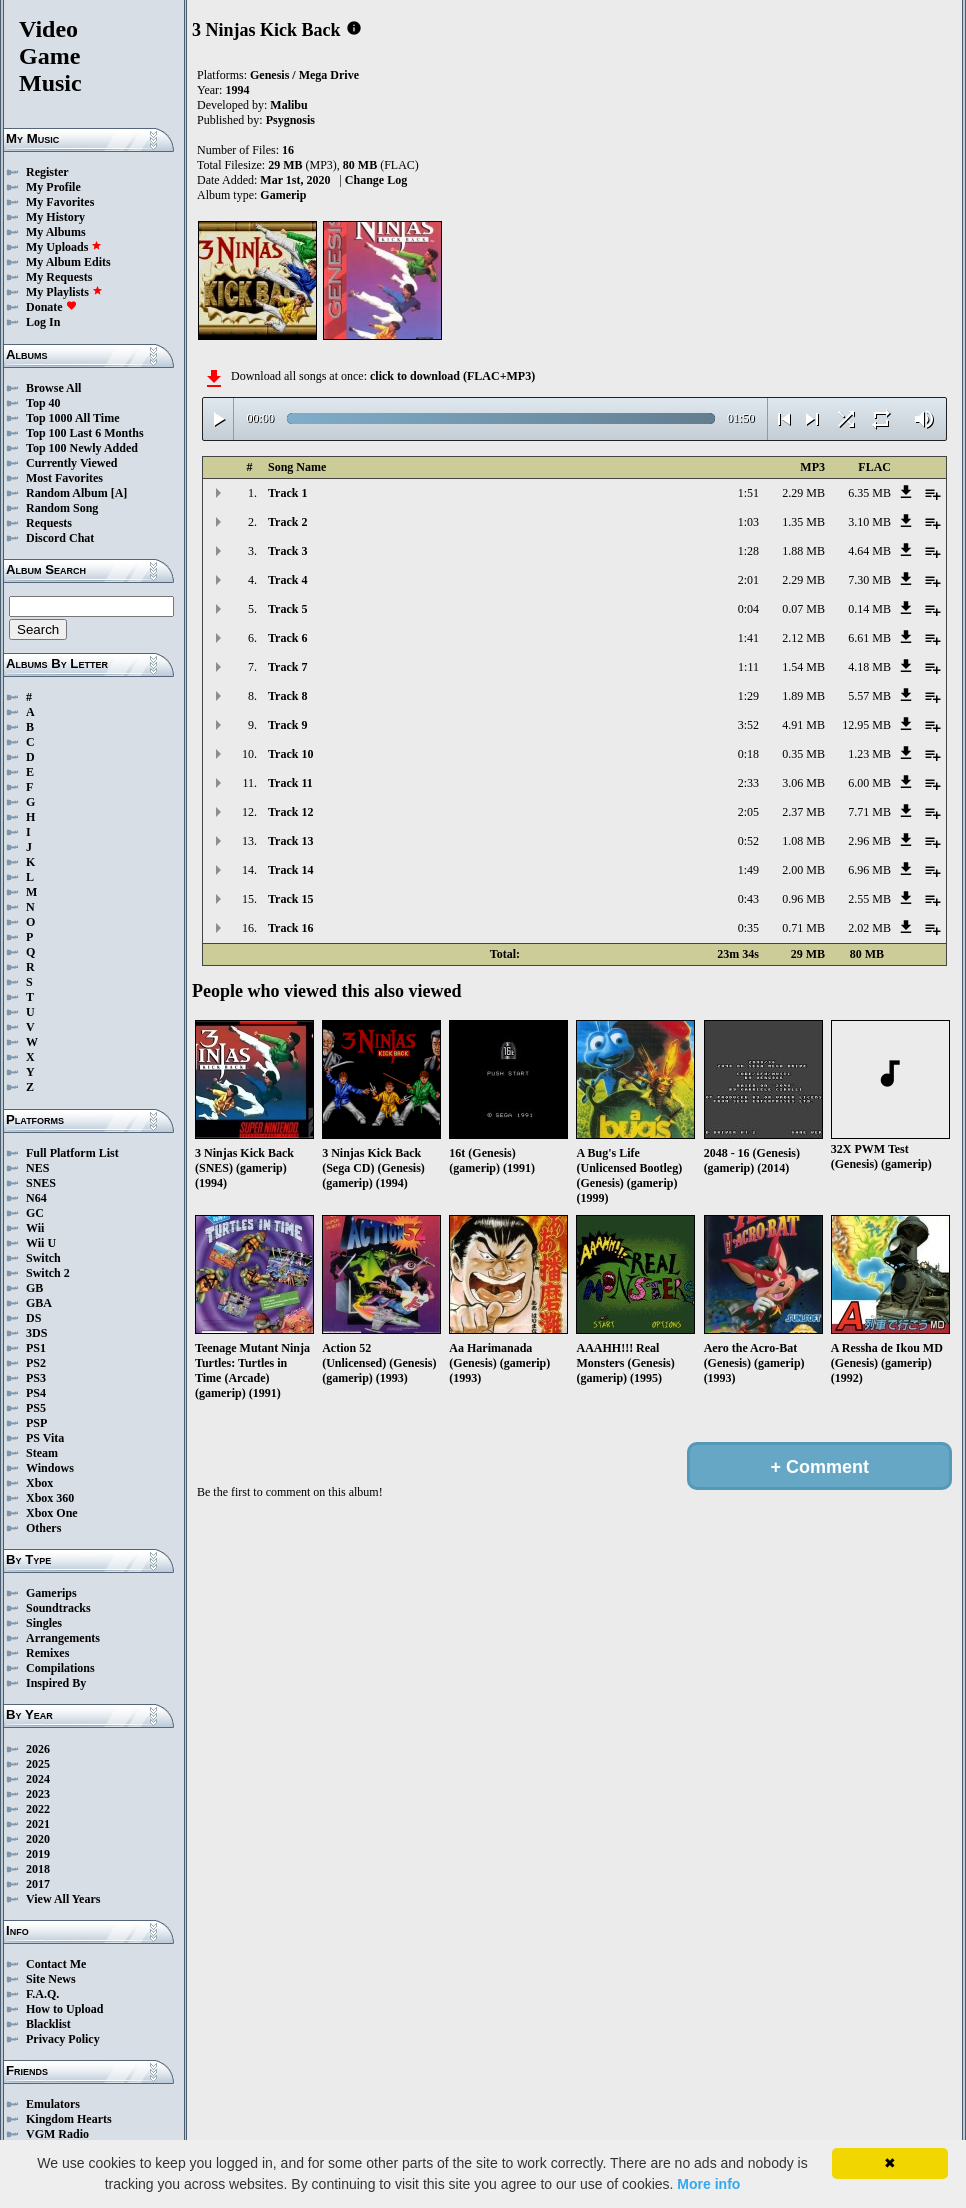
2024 (38, 1779)
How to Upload (64, 2009)
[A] (119, 493)
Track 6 (287, 638)
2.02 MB (869, 928)
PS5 (36, 1408)
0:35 (748, 928)
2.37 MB (803, 812)
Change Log (376, 180)
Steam (42, 1453)
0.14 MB (869, 609)
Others (43, 1528)
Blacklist (48, 2024)
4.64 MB (869, 551)
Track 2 (287, 522)
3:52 (748, 725)
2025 (38, 1764)
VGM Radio (57, 2134)
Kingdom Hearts (69, 2119)
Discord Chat (60, 538)
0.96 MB (803, 899)
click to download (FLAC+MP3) (452, 376)
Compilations (60, 1668)
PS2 (36, 1363)
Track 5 (287, 609)
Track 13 (290, 841)
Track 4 (287, 580)
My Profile (53, 187)
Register (47, 172)
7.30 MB (869, 580)
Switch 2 (48, 1273)
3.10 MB (869, 522)
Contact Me (56, 1964)
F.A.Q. (42, 1994)
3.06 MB (803, 783)
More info (708, 2184)
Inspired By (56, 1683)
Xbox (39, 1483)
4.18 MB (869, 667)
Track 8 (287, 696)
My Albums (56, 232)
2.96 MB (869, 841)
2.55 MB (869, 899)
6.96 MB (869, 870)
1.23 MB (869, 754)
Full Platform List (72, 1153)
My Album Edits (68, 262)
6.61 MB (869, 638)
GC (35, 1213)
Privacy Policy (63, 2039)
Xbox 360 (50, 1498)
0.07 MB (803, 609)
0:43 (748, 899)
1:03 (748, 522)
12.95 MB (866, 725)
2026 (38, 1749)
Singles (44, 1623)
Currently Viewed (71, 463)
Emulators (53, 2104)
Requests (49, 523)
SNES (41, 1183)
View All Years (63, 1899)
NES (37, 1168)
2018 (38, 1869)
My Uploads (64, 247)
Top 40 (43, 403)
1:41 (748, 638)
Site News (51, 1979)
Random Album (67, 493)
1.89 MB (803, 696)
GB (34, 1288)
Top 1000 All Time (72, 418)
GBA (39, 1303)
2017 (38, 1884)
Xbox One (52, 1513)
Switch (43, 1258)
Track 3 (287, 551)
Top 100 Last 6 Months (85, 433)
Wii (35, 1228)
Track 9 (287, 725)
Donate (51, 307)
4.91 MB (803, 725)
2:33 (748, 783)
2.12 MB (803, 638)
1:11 (748, 667)
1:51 (748, 493)
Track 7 (287, 667)
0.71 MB (803, 928)
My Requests (59, 277)
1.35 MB (803, 522)
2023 (38, 1794)
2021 (38, 1824)
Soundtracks (58, 1608)
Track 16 (290, 928)
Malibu (288, 105)
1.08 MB (803, 841)
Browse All (53, 388)
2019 (38, 1854)
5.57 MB (869, 696)
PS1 (36, 1348)
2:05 (748, 812)
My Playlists (64, 292)
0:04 (748, 609)
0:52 (748, 841)
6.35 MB (869, 493)
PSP (36, 1423)
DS (33, 1318)
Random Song (62, 508)
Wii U (41, 1243)
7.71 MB (869, 812)
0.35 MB (803, 754)
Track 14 (290, 870)
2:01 (748, 580)
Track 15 (290, 899)
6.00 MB (869, 783)
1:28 (748, 551)
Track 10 (290, 754)
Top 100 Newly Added (82, 448)
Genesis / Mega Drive (304, 75)
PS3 (36, 1378)
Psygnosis (290, 120)
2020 (38, 1839)
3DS (36, 1333)
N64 (36, 1198)
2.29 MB (803, 493)
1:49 (748, 870)
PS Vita (45, 1438)
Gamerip (283, 195)
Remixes (47, 1653)
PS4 (36, 1393)
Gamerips (51, 1593)
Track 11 (290, 783)
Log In (43, 322)
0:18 (748, 754)
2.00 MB (803, 870)
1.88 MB (803, 551)
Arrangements (63, 1638)
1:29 (748, 696)
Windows (50, 1468)
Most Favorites (64, 478)
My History (55, 217)
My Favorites (60, 202)
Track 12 (290, 812)
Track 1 (287, 493)
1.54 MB (803, 667)
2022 (38, 1809)
